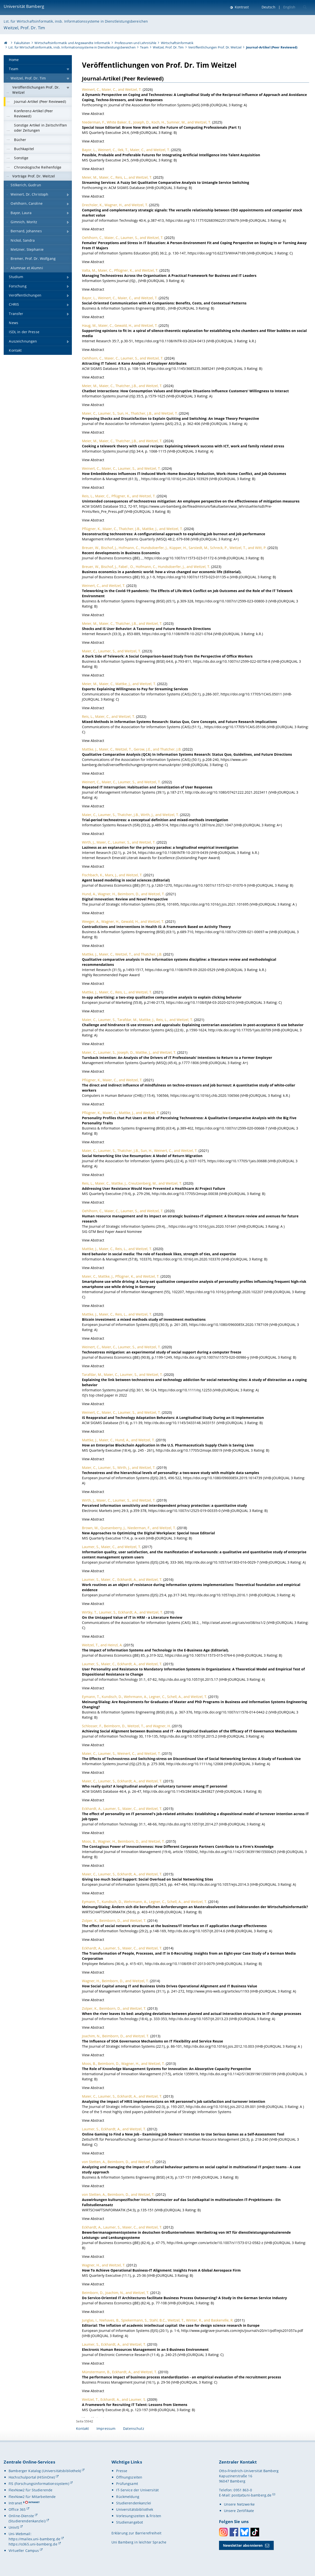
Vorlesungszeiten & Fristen (138, 2515)
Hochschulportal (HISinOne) (32, 2477)
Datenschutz (133, 2428)
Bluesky (244, 2532)
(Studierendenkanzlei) (27, 2521)
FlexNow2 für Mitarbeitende (32, 2496)
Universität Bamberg (24, 6)
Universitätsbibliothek (134, 2509)
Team (144, 47)
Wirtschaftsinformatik (177, 43)
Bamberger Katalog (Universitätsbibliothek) (45, 2470)
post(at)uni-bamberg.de (251, 2495)
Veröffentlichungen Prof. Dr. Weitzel (214, 47)
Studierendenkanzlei (133, 2503)
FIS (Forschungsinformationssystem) (39, 2483)
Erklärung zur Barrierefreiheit (136, 2533)
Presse (121, 2470)
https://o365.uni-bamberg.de (33, 2544)
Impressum (105, 2428)
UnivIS (14, 2527)
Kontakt (82, 2428)
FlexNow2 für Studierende (30, 2490)
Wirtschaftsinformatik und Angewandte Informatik (72, 43)
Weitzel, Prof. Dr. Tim (24, 28)
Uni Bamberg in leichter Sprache (138, 2542)
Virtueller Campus (24, 2550)
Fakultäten (22, 43)
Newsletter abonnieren (243, 2545)
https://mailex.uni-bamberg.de (34, 2539)
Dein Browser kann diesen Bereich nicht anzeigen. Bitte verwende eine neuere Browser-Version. (195, 1236)
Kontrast (241, 7)
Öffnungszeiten (129, 2477)
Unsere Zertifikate (239, 2510)
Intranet (15, 2503)
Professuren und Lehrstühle (136, 43)
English (289, 7)
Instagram (223, 2532)
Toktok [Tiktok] (255, 2532)
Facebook (234, 2532)
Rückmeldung (127, 2496)
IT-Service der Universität (137, 2490)
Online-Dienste (21, 2515)
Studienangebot (129, 2522)
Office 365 (17, 2509)
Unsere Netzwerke (239, 2504)
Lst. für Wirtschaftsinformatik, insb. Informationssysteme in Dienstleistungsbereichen (76, 21)
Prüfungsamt (127, 2483)
